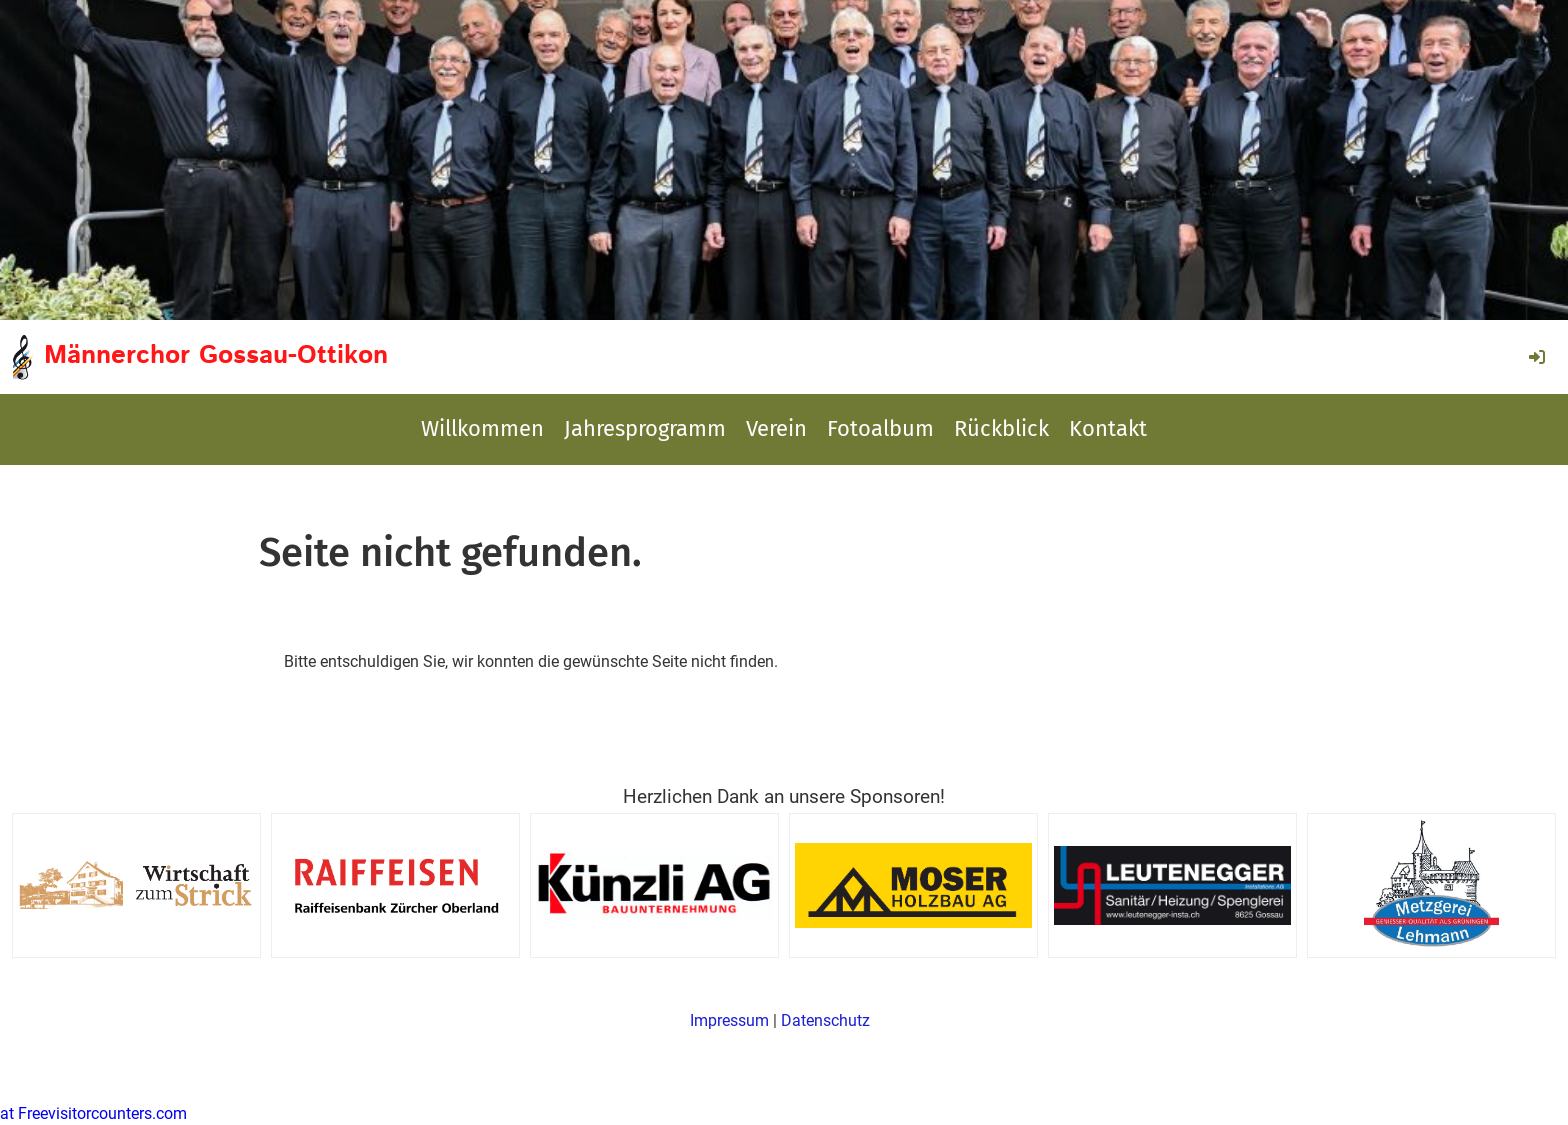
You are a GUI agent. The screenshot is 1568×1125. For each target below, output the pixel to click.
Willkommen (482, 428)
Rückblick (1001, 428)
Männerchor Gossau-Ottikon (216, 356)
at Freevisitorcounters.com (93, 1113)
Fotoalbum (880, 428)
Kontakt (1108, 428)
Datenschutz (825, 1020)
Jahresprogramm (645, 428)
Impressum (729, 1020)
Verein (776, 428)
